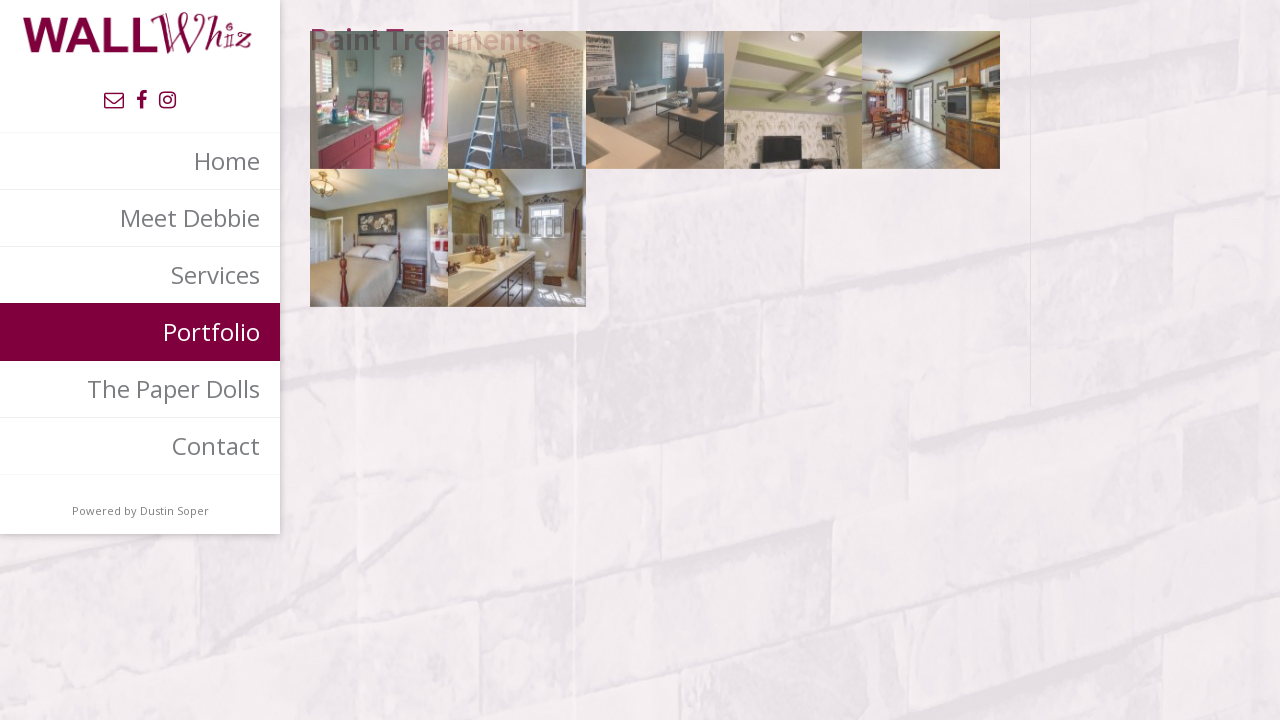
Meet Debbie (190, 217)
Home (227, 160)
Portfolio (211, 331)
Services (215, 274)
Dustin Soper (174, 510)
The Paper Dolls (173, 388)
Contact (216, 445)
